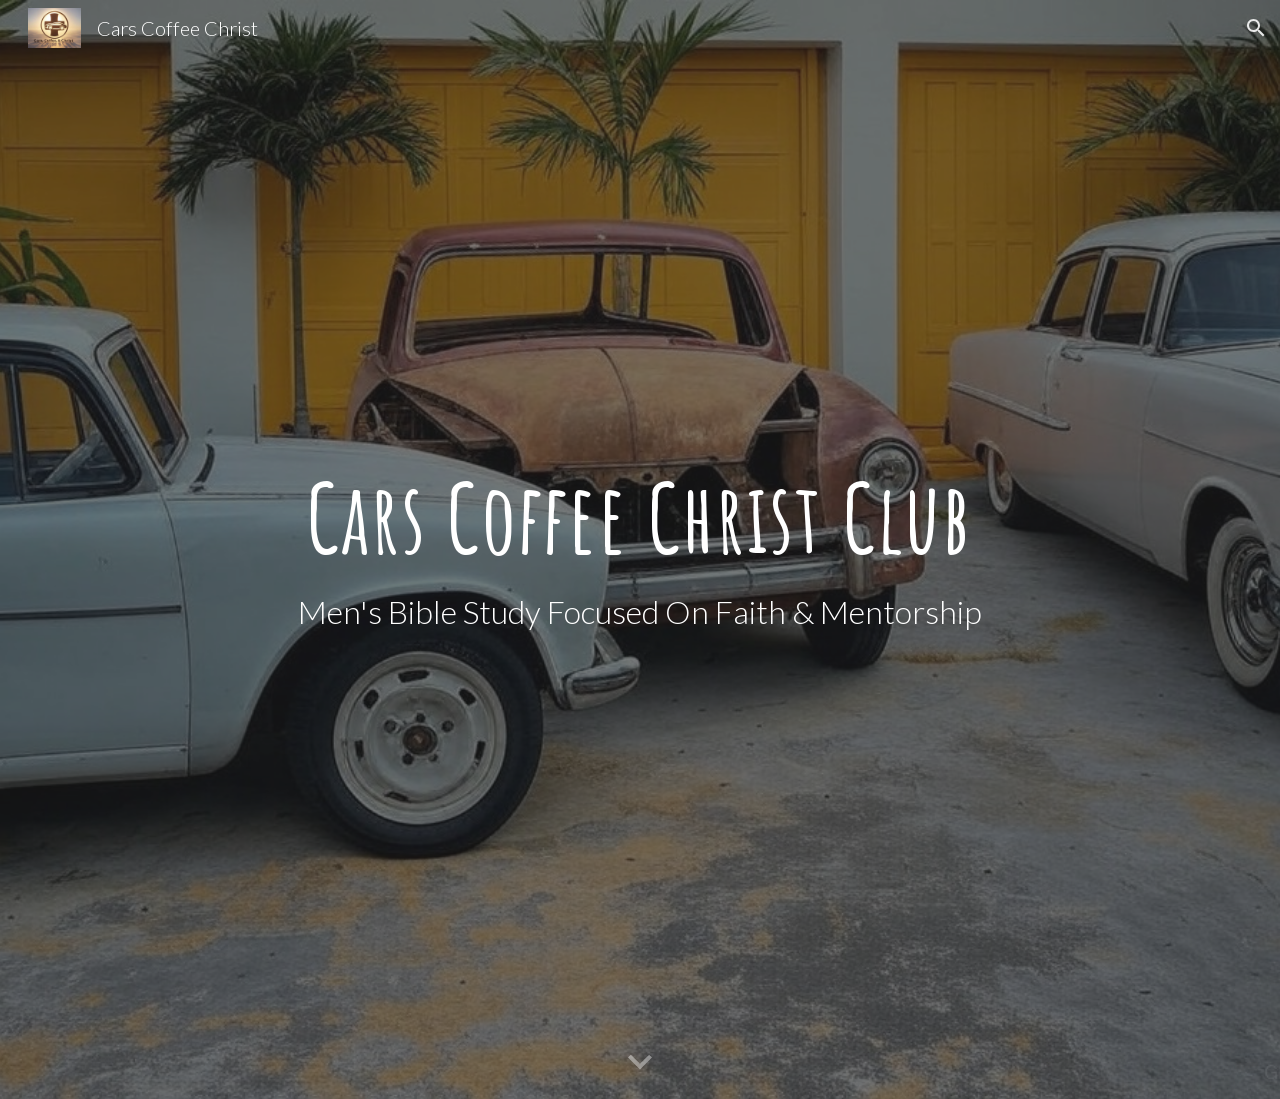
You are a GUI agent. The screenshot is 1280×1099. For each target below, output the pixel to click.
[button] (1256, 28)
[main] (640, 517)
